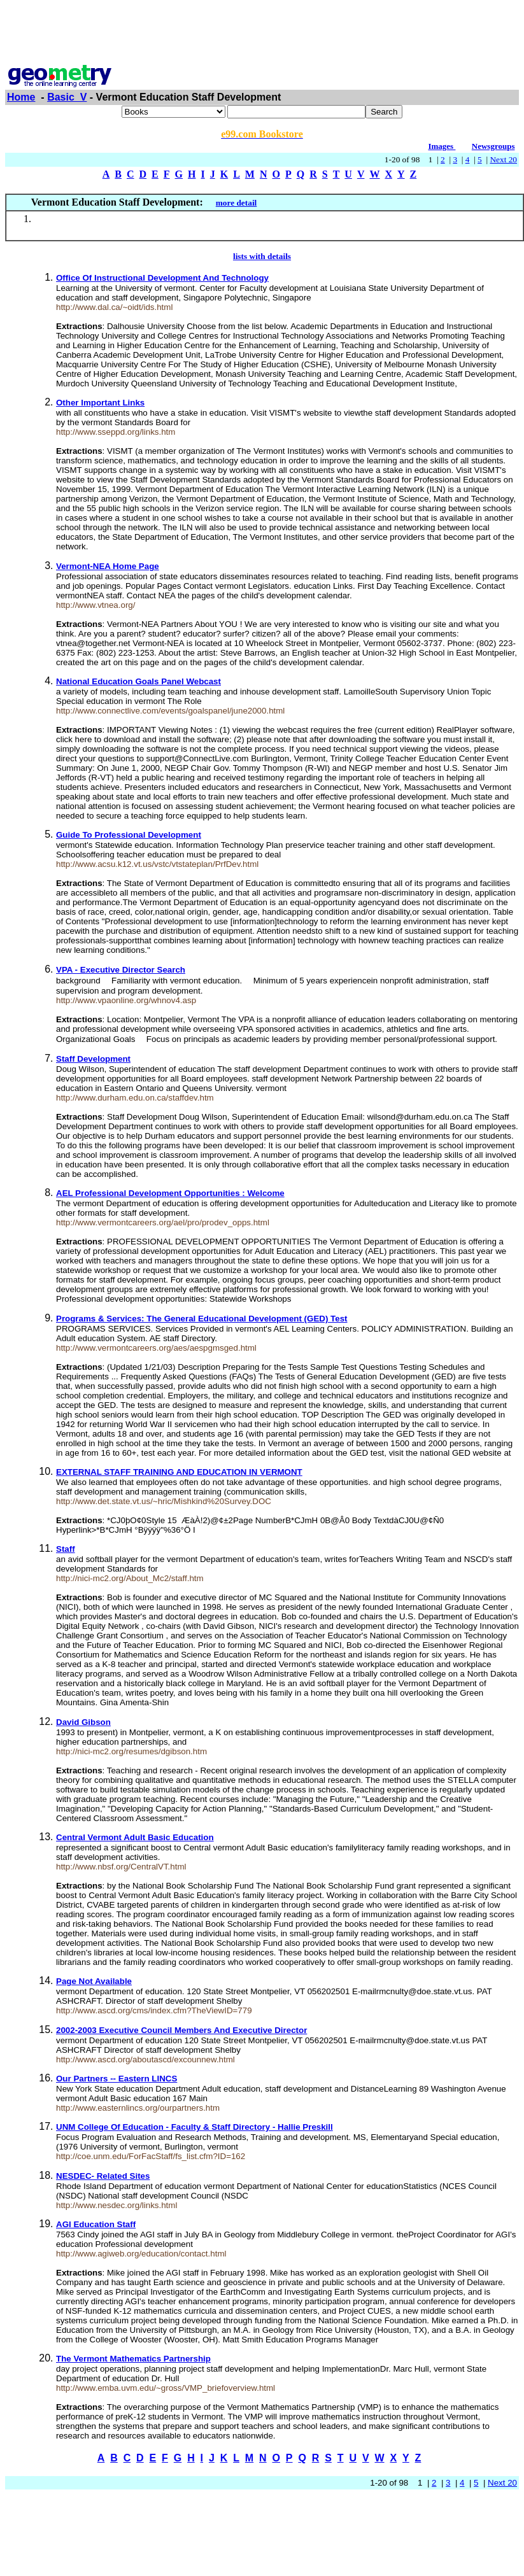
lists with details (262, 256)
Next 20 (503, 159)
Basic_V (67, 97)
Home (21, 97)
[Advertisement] (262, 33)
